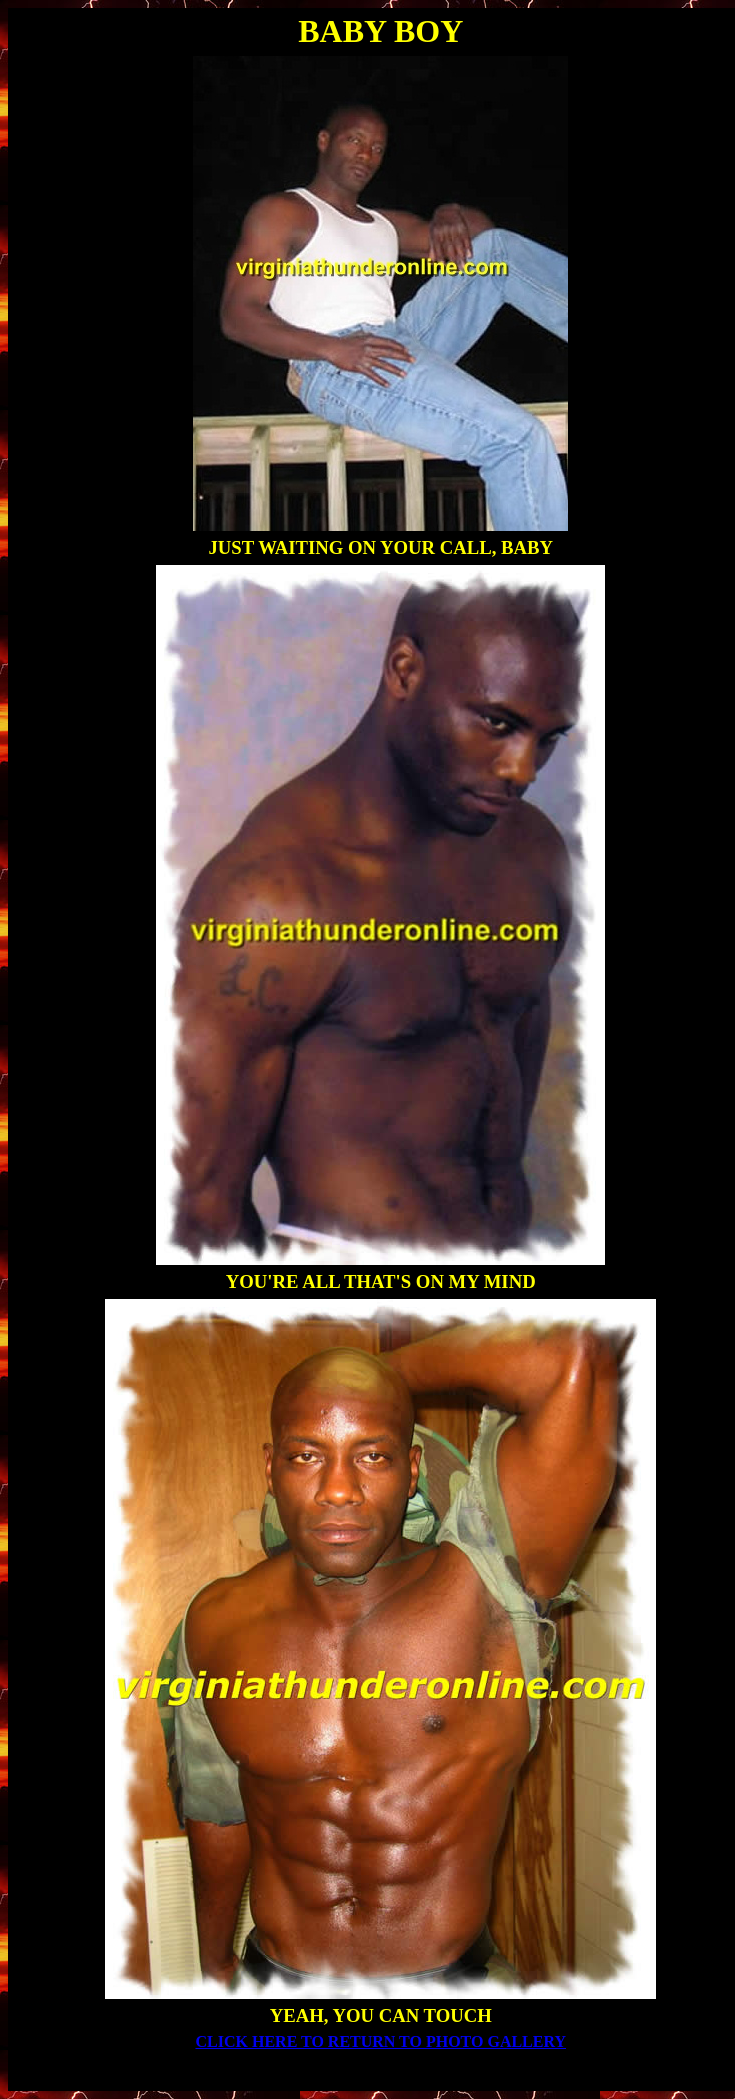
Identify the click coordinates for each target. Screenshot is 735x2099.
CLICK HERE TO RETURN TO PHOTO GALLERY (381, 2041)
